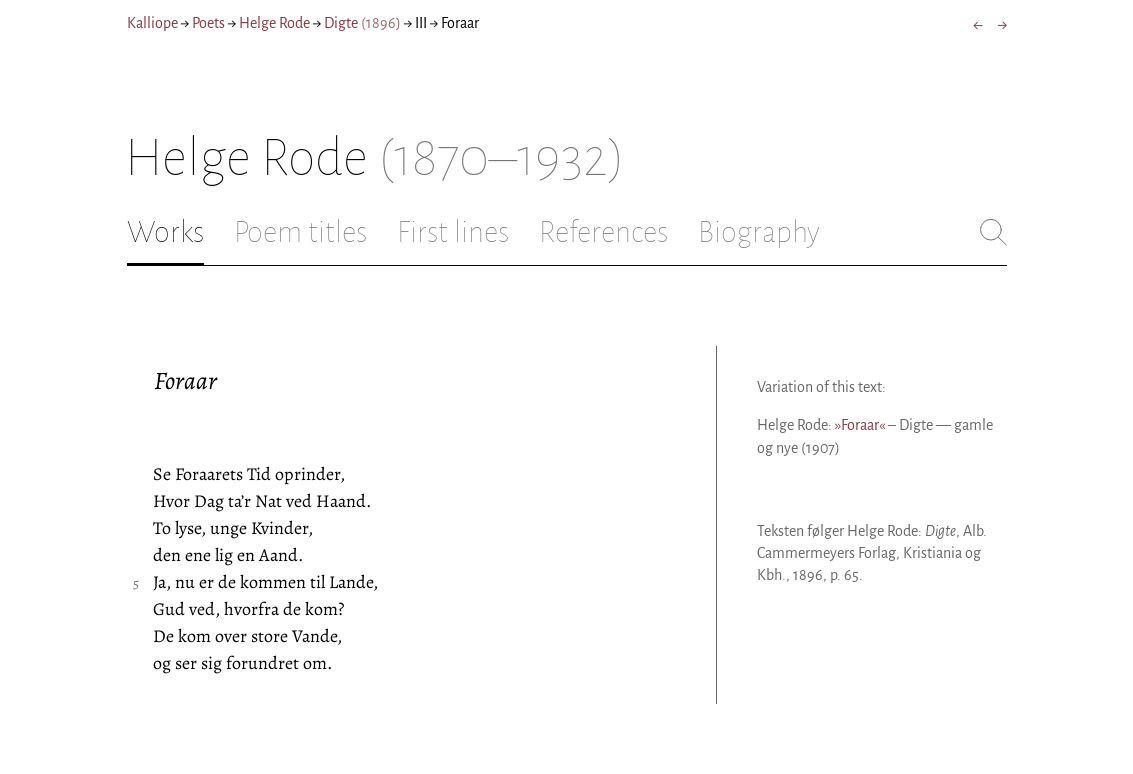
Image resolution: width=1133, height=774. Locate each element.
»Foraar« (860, 425)
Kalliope (152, 23)
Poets (208, 23)
